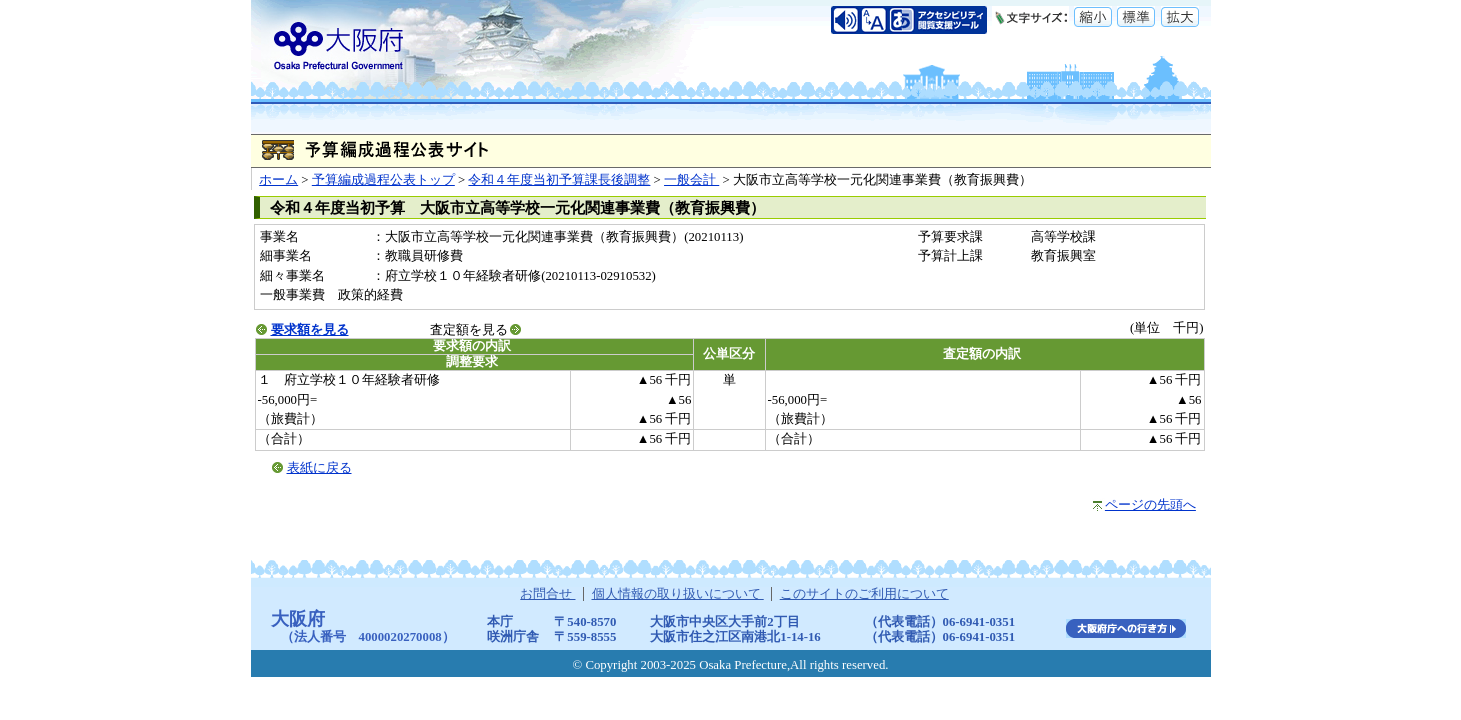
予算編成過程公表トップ (383, 180)
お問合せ (547, 594)
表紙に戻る (319, 468)
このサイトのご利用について (864, 594)
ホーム (278, 180)
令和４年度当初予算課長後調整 (559, 180)
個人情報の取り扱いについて (678, 594)
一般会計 (691, 180)
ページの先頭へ (1150, 505)
